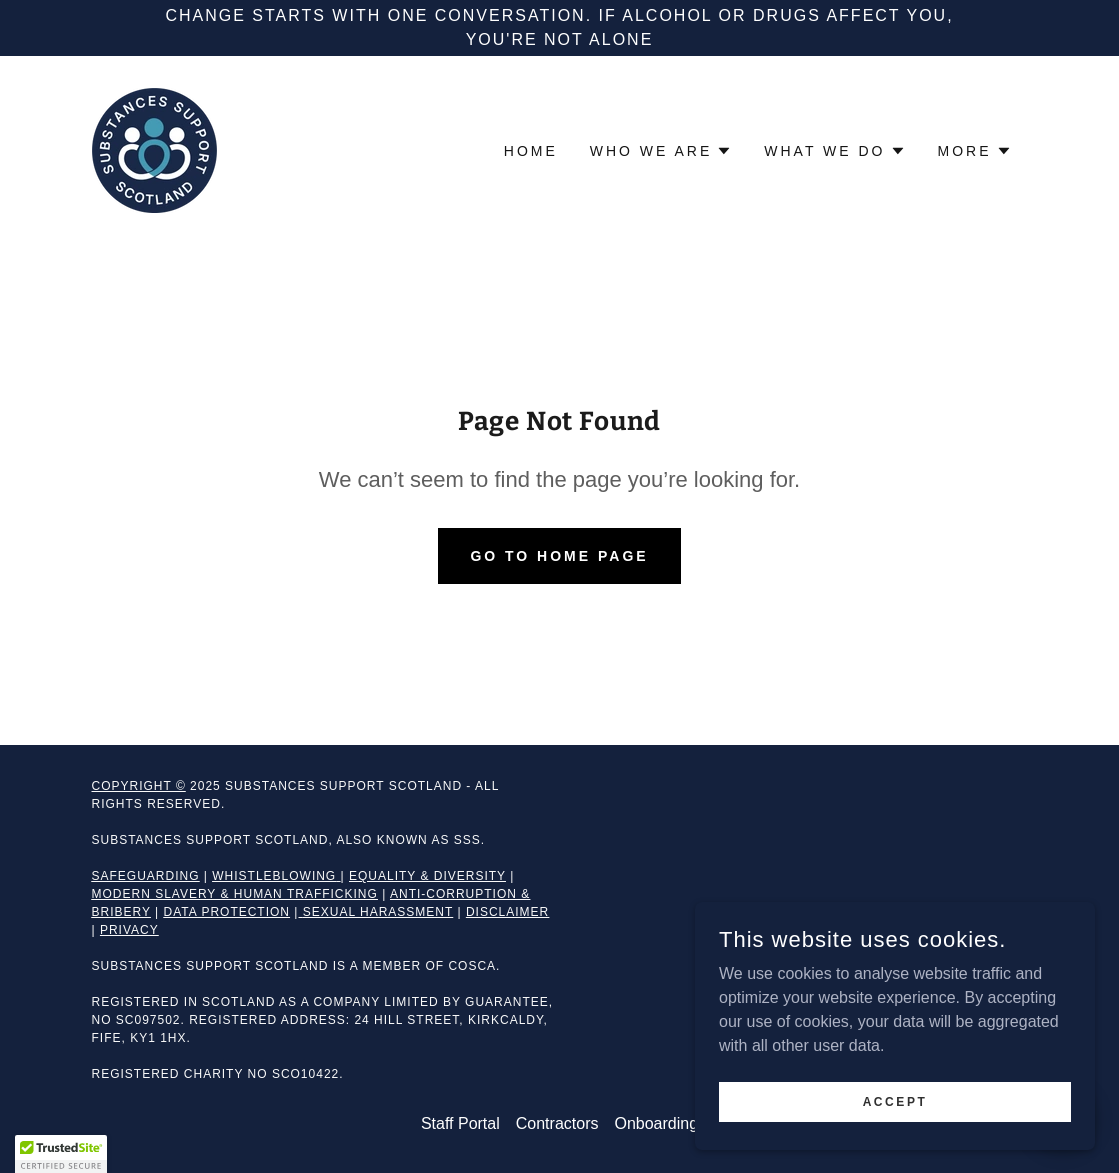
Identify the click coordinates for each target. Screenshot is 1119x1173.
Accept (895, 1101)
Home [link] (531, 151)
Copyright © (139, 786)
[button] (661, 151)
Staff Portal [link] (460, 1123)
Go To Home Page (559, 556)
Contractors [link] (557, 1123)
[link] (154, 149)
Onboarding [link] (656, 1123)
